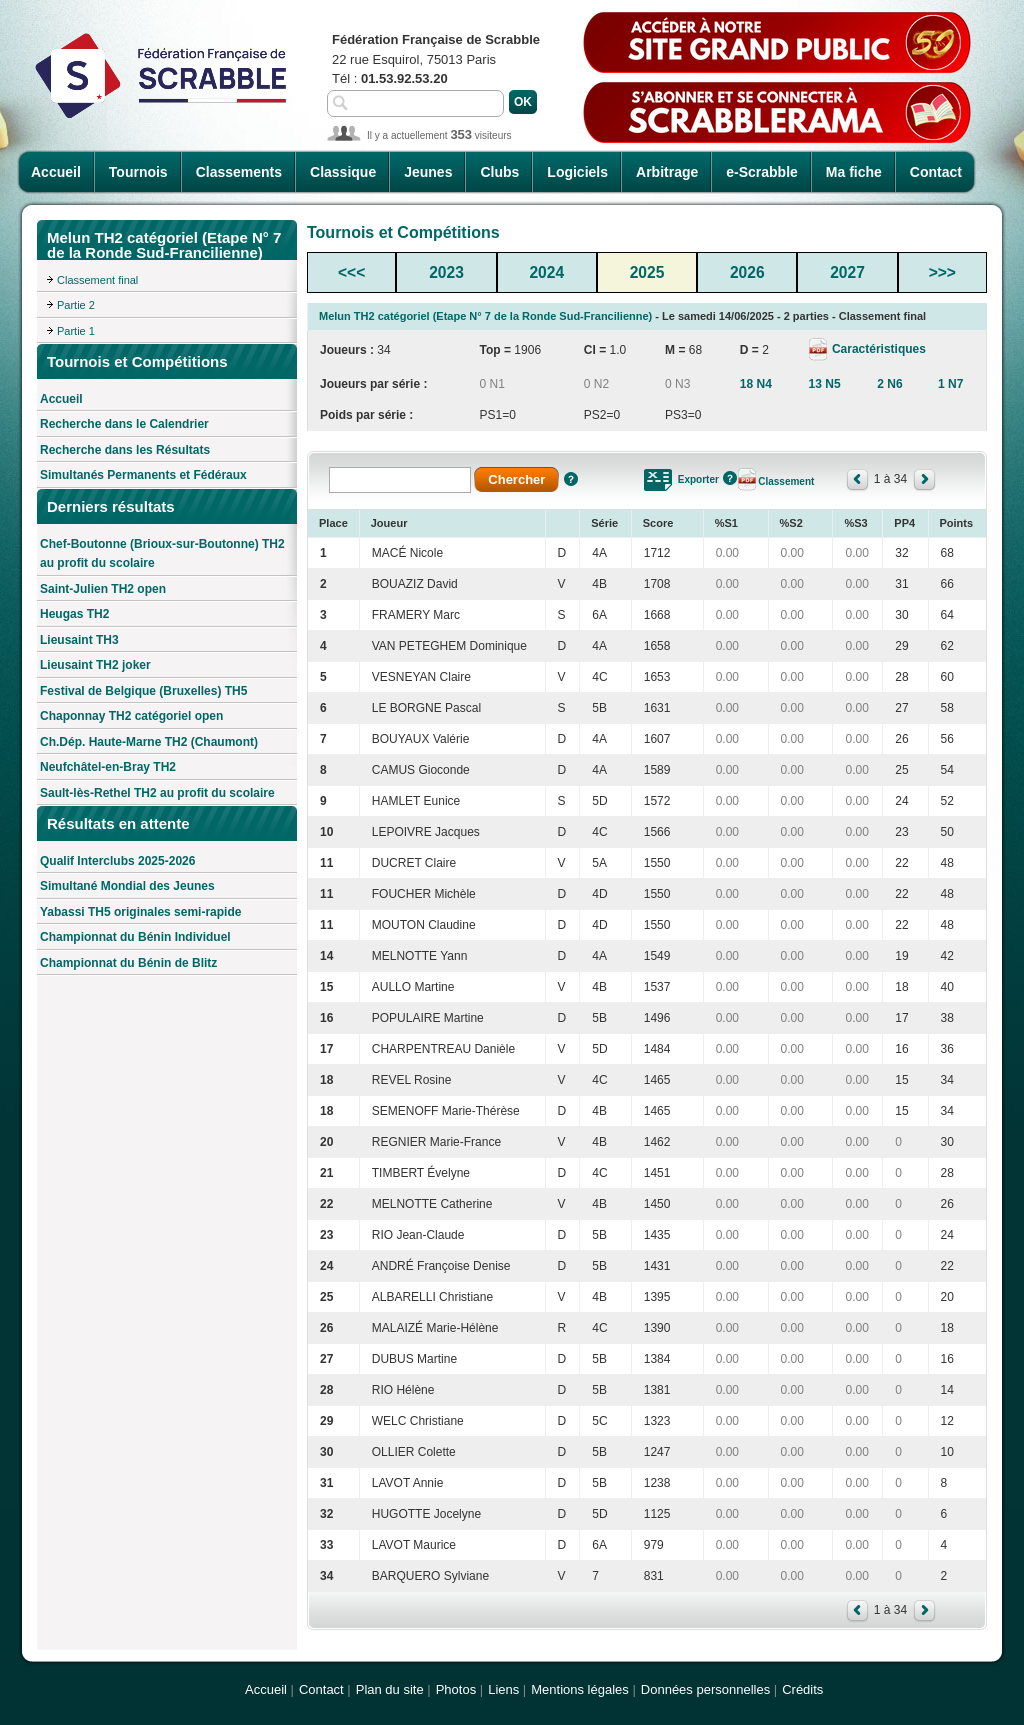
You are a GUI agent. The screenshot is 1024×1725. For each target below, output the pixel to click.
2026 (747, 272)
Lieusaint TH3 (79, 640)
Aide (571, 479)
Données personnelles (705, 1689)
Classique (343, 172)
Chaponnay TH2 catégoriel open (131, 716)
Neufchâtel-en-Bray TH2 (108, 767)
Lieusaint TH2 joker (95, 665)
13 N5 (825, 384)
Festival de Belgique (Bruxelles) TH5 (143, 691)
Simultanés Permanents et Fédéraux (143, 475)
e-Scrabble (762, 172)
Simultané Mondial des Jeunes (127, 886)
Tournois (138, 172)
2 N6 (889, 384)
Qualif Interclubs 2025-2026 (117, 861)
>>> (942, 272)
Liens (503, 1689)
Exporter (698, 479)
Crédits (802, 1689)
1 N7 (950, 384)
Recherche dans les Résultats (125, 450)
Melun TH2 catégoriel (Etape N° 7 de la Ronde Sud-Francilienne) (485, 316)
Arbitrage (667, 172)
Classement (786, 481)
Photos (456, 1689)
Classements (239, 172)
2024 (546, 272)
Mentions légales (580, 1689)
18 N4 (756, 384)
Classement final (97, 280)
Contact (936, 172)
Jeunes (428, 172)
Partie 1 (76, 331)
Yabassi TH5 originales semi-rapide (140, 912)
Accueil (56, 172)
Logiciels (577, 172)
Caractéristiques (877, 349)
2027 (847, 272)
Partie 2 (76, 305)
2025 (647, 272)
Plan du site (390, 1689)
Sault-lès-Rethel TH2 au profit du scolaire (157, 793)
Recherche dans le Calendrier (124, 424)
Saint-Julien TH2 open (103, 589)
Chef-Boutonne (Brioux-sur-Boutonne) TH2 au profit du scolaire (162, 554)
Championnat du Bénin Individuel (135, 937)
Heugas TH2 (74, 614)
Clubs (499, 172)
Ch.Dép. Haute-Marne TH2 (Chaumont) (149, 742)
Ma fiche (854, 172)
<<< (351, 272)
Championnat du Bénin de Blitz (128, 963)
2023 (446, 272)
